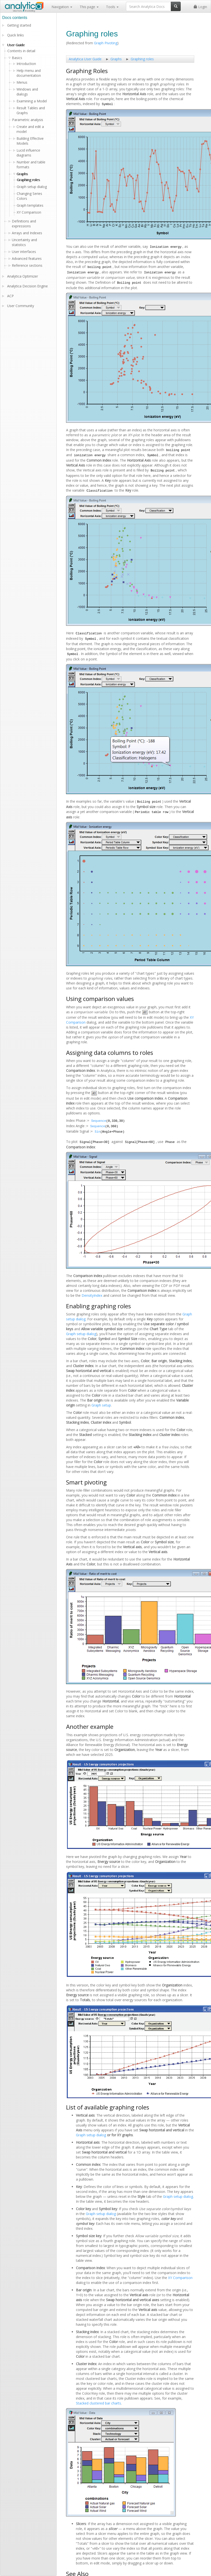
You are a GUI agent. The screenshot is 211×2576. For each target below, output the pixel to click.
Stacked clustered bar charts (98, 2403)
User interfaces (24, 251)
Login (200, 6)
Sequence (98, 1121)
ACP (10, 296)
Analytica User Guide (85, 59)
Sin (97, 1132)
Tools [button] (112, 6)
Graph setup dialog (81, 1333)
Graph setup (101, 1405)
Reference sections (27, 265)
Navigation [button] (62, 6)
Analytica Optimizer (22, 276)
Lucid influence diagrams (28, 152)
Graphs (116, 59)
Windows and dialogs (27, 91)
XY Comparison (180, 2277)
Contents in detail (21, 50)
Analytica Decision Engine (27, 286)
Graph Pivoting (105, 43)
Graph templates (30, 205)
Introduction (26, 63)
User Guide (16, 45)
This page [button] (89, 6)
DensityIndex (92, 1295)
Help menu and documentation (29, 73)
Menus (22, 82)
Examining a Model (32, 101)
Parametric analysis (27, 119)
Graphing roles (142, 59)
